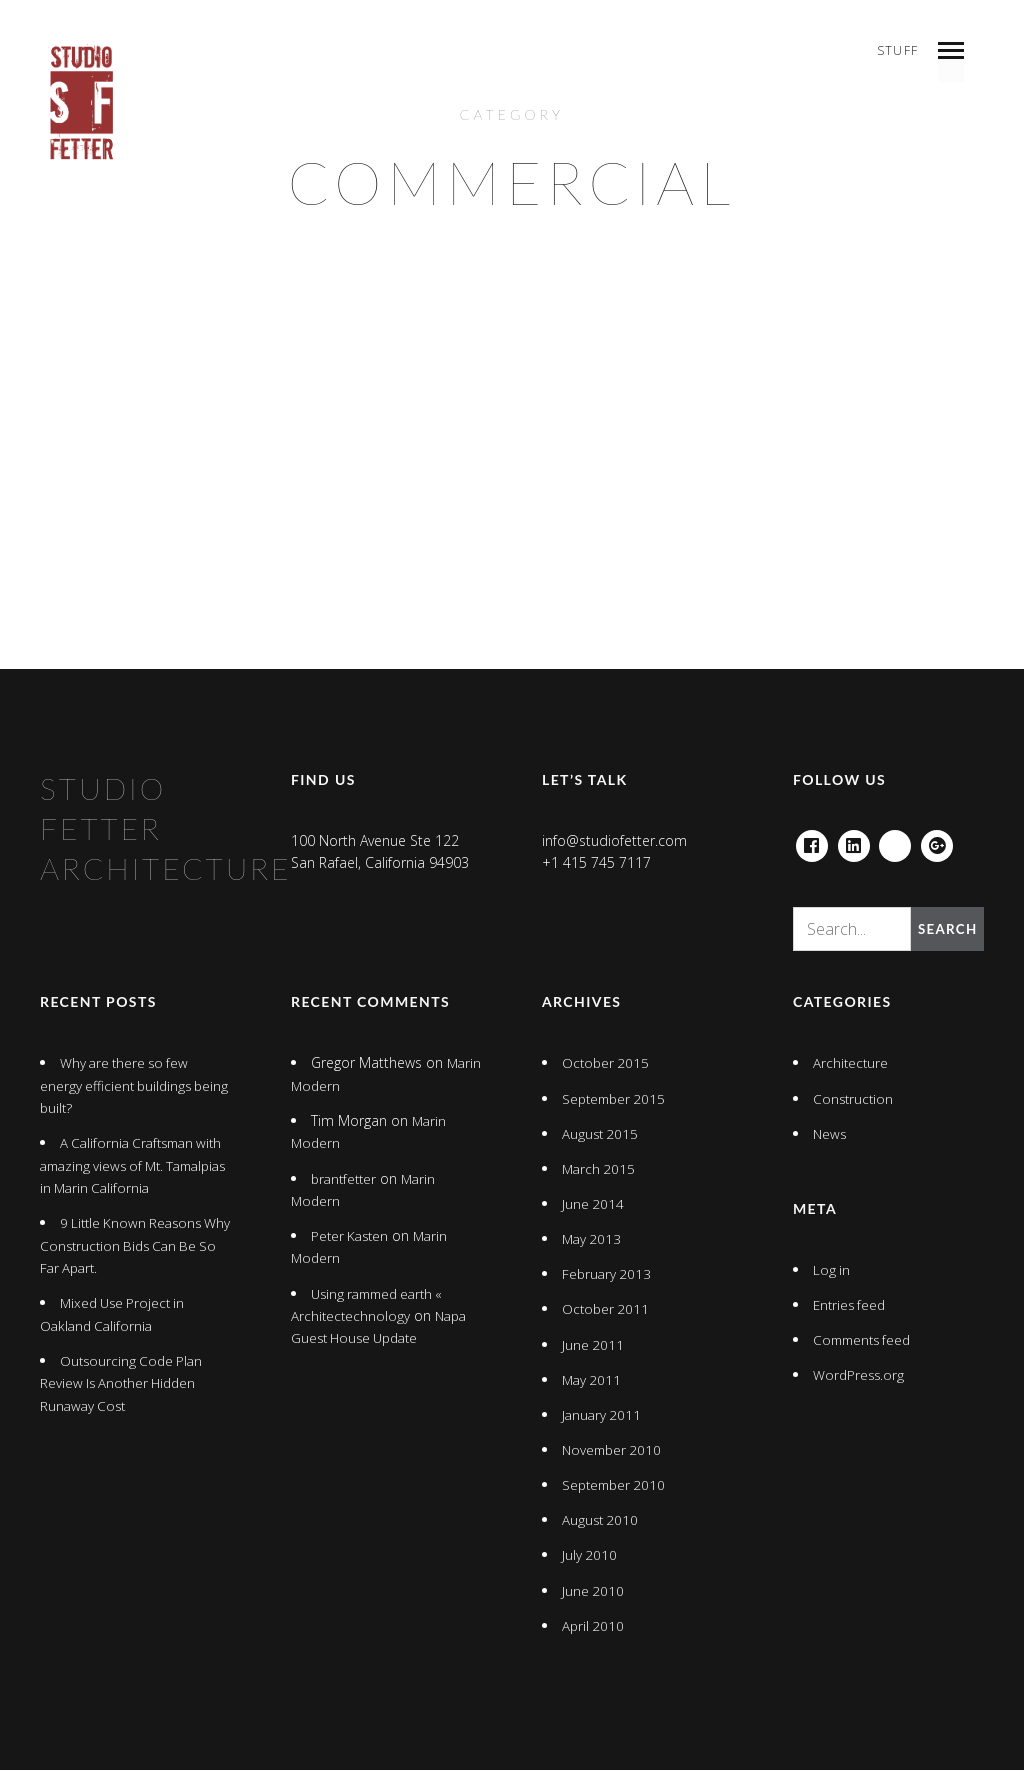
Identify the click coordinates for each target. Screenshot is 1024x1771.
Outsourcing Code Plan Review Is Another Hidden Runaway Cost (124, 1384)
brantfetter (346, 1179)
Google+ (938, 841)
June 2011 (593, 1345)
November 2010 (614, 1450)
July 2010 (590, 1556)
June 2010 (593, 1591)
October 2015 (607, 1064)
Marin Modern (336, 1086)
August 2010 (601, 1520)
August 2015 (601, 1134)
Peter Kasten (352, 1236)
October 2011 (607, 1310)
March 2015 (600, 1169)
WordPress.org (860, 1375)
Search (945, 929)
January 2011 (603, 1415)
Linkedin (854, 841)
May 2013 (593, 1239)
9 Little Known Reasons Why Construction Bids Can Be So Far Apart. (127, 1246)
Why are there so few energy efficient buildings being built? (119, 1087)
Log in (832, 1270)
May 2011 (593, 1380)
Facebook (812, 841)
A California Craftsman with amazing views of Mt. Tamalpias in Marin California (132, 1167)
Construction (854, 1099)
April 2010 (594, 1626)
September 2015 (616, 1099)
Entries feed (851, 1305)
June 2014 (593, 1204)
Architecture (851, 1064)
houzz (896, 841)
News (830, 1134)
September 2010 (616, 1485)
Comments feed (865, 1340)
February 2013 (608, 1274)
